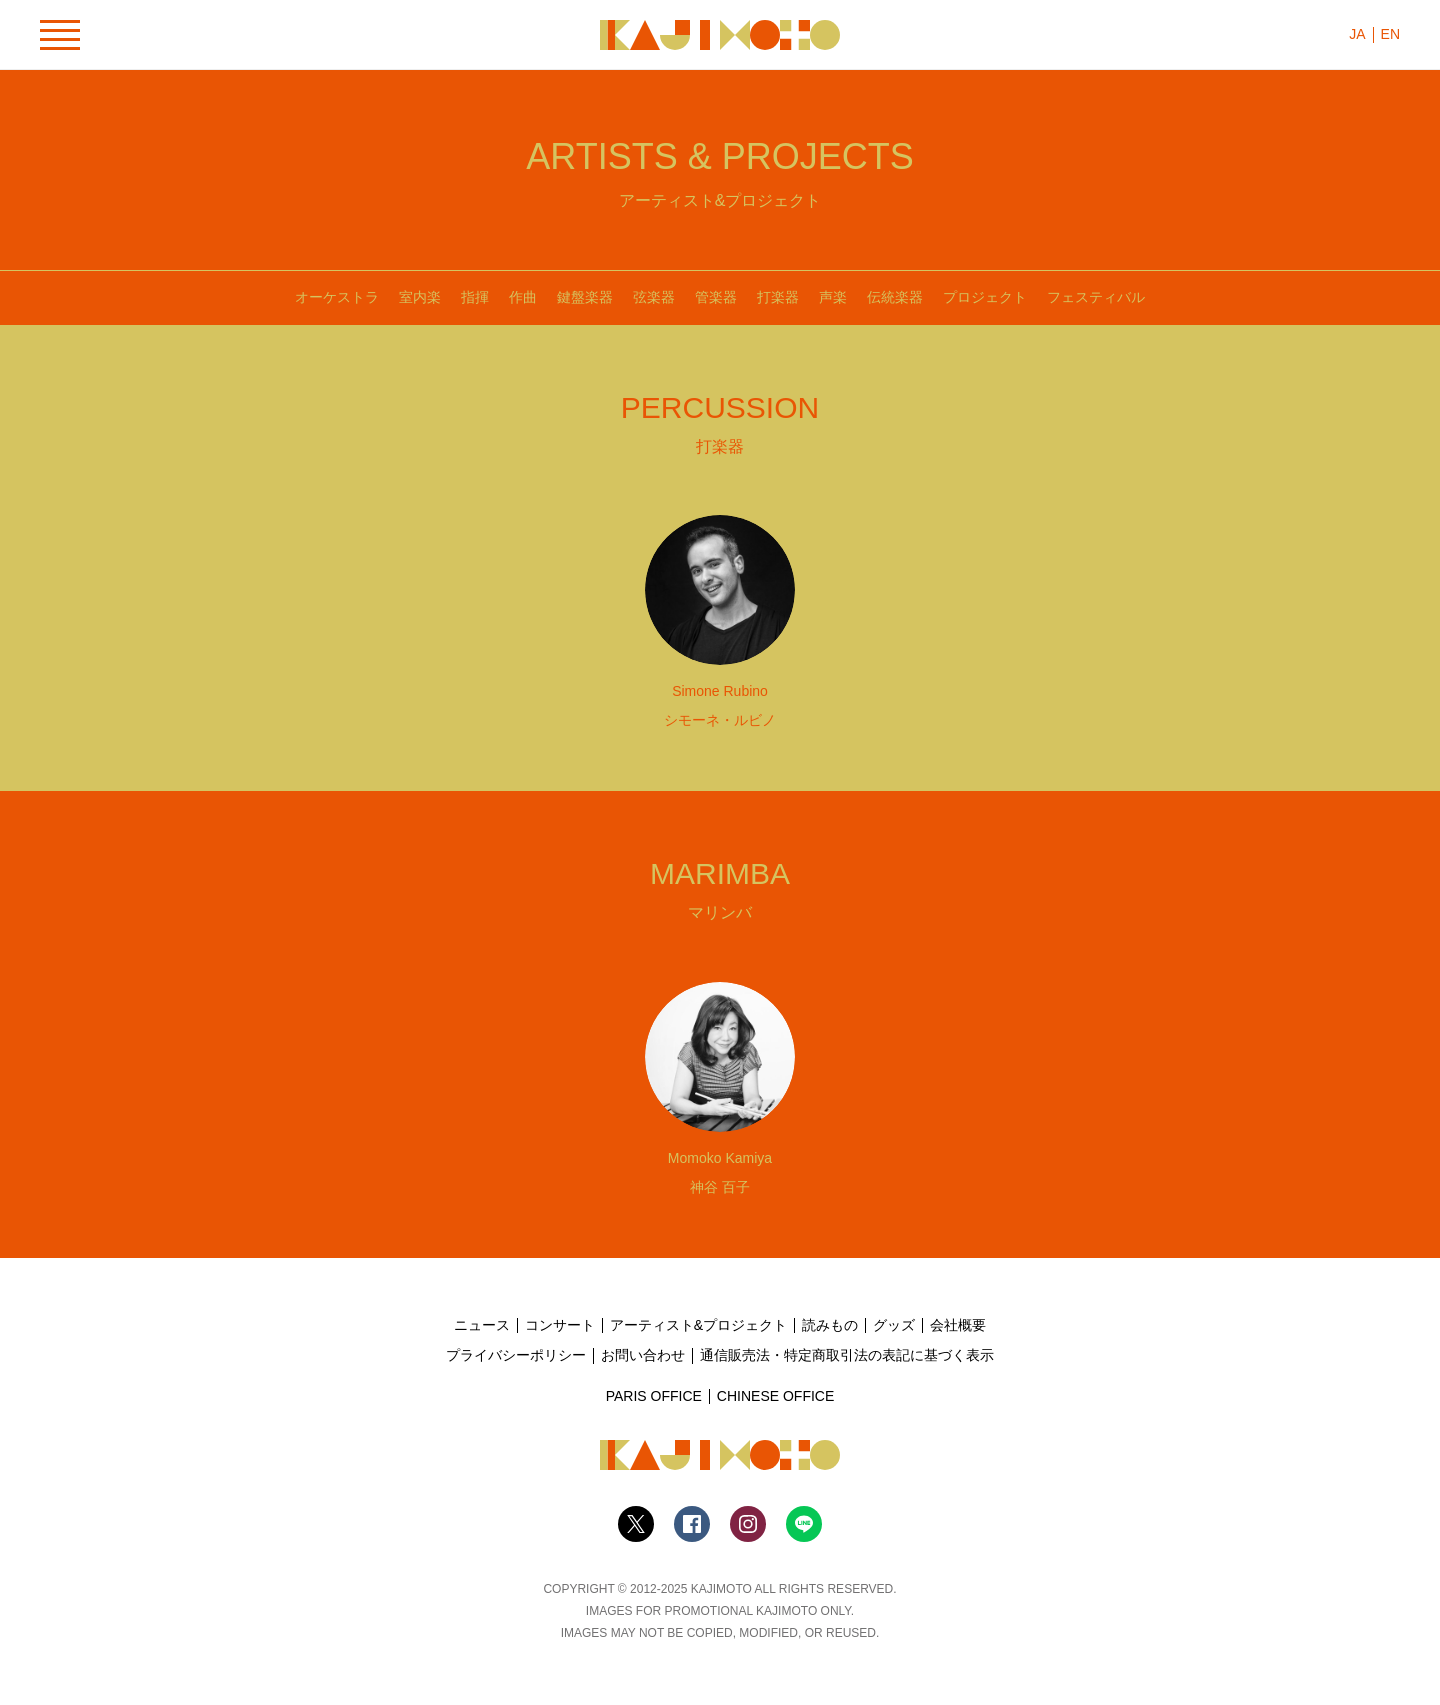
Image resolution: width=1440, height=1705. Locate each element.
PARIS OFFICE (654, 1396)
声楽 (833, 297)
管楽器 (716, 297)
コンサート (560, 1325)
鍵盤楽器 (585, 297)
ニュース (482, 1325)
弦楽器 (654, 297)
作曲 (523, 297)
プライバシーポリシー (516, 1355)
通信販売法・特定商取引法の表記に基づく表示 (847, 1355)
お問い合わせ (643, 1355)
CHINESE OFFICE (775, 1396)
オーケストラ (337, 297)
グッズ (894, 1325)
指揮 (475, 297)
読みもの (830, 1325)
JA (1357, 34)
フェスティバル (1096, 297)
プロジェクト (985, 297)
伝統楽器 (895, 297)
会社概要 (958, 1325)
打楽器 (778, 297)
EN (1390, 34)
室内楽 (420, 297)
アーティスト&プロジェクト (698, 1325)
